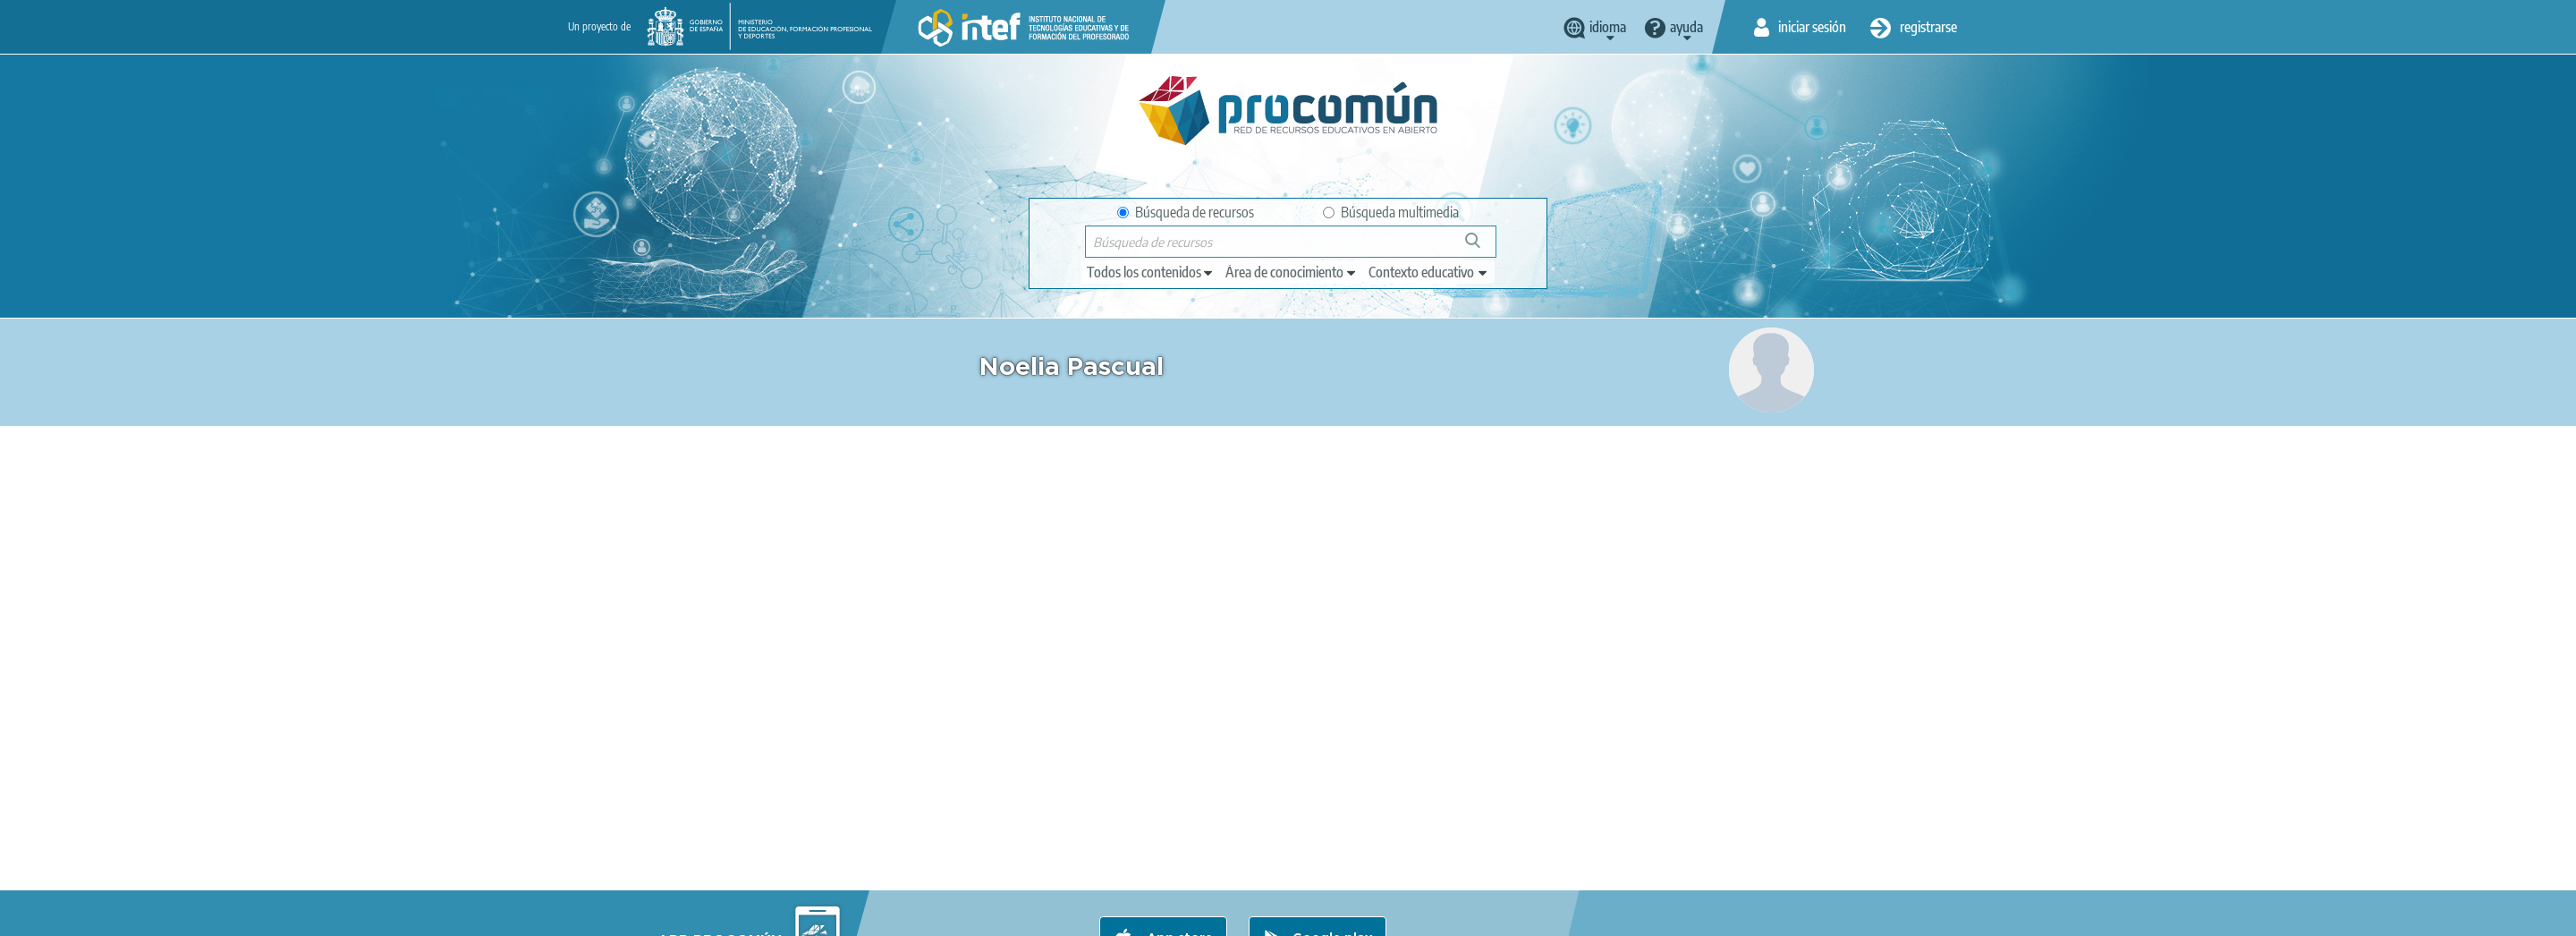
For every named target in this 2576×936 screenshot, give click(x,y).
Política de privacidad (910, 914)
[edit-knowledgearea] (1291, 272)
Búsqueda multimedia (1391, 212)
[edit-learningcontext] (1429, 272)
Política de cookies (1043, 914)
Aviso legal (797, 914)
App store (1178, 843)
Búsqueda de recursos (1185, 212)
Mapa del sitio (1252, 914)
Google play (1332, 843)
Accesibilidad (1153, 914)
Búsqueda (1482, 247)
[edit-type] (1150, 272)
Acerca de (716, 914)
